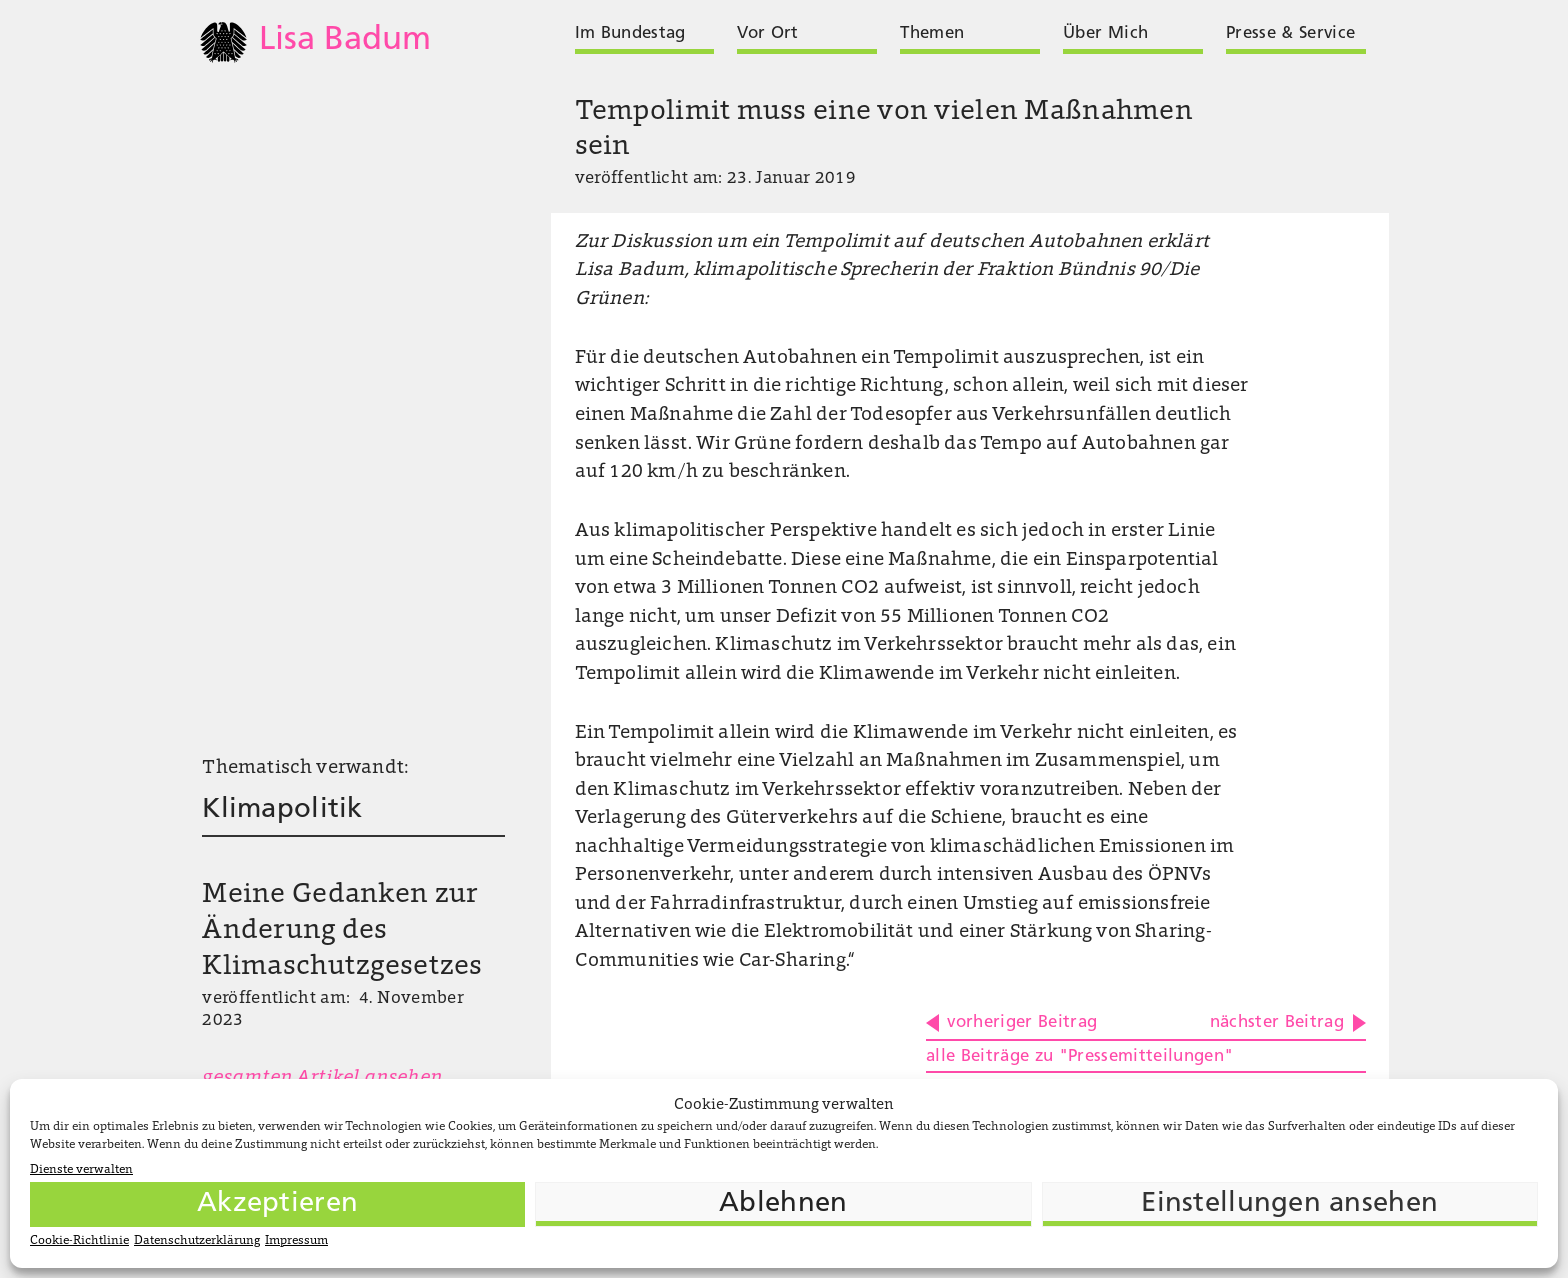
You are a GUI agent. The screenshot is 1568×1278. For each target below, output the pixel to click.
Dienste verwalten (81, 1170)
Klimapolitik (282, 810)
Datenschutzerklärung (197, 1241)
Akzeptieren (277, 1204)
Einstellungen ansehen (1289, 1204)
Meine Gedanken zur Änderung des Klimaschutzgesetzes (342, 931)
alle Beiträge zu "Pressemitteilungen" (1080, 1056)
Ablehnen (783, 1204)
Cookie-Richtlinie (79, 1241)
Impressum (296, 1241)
